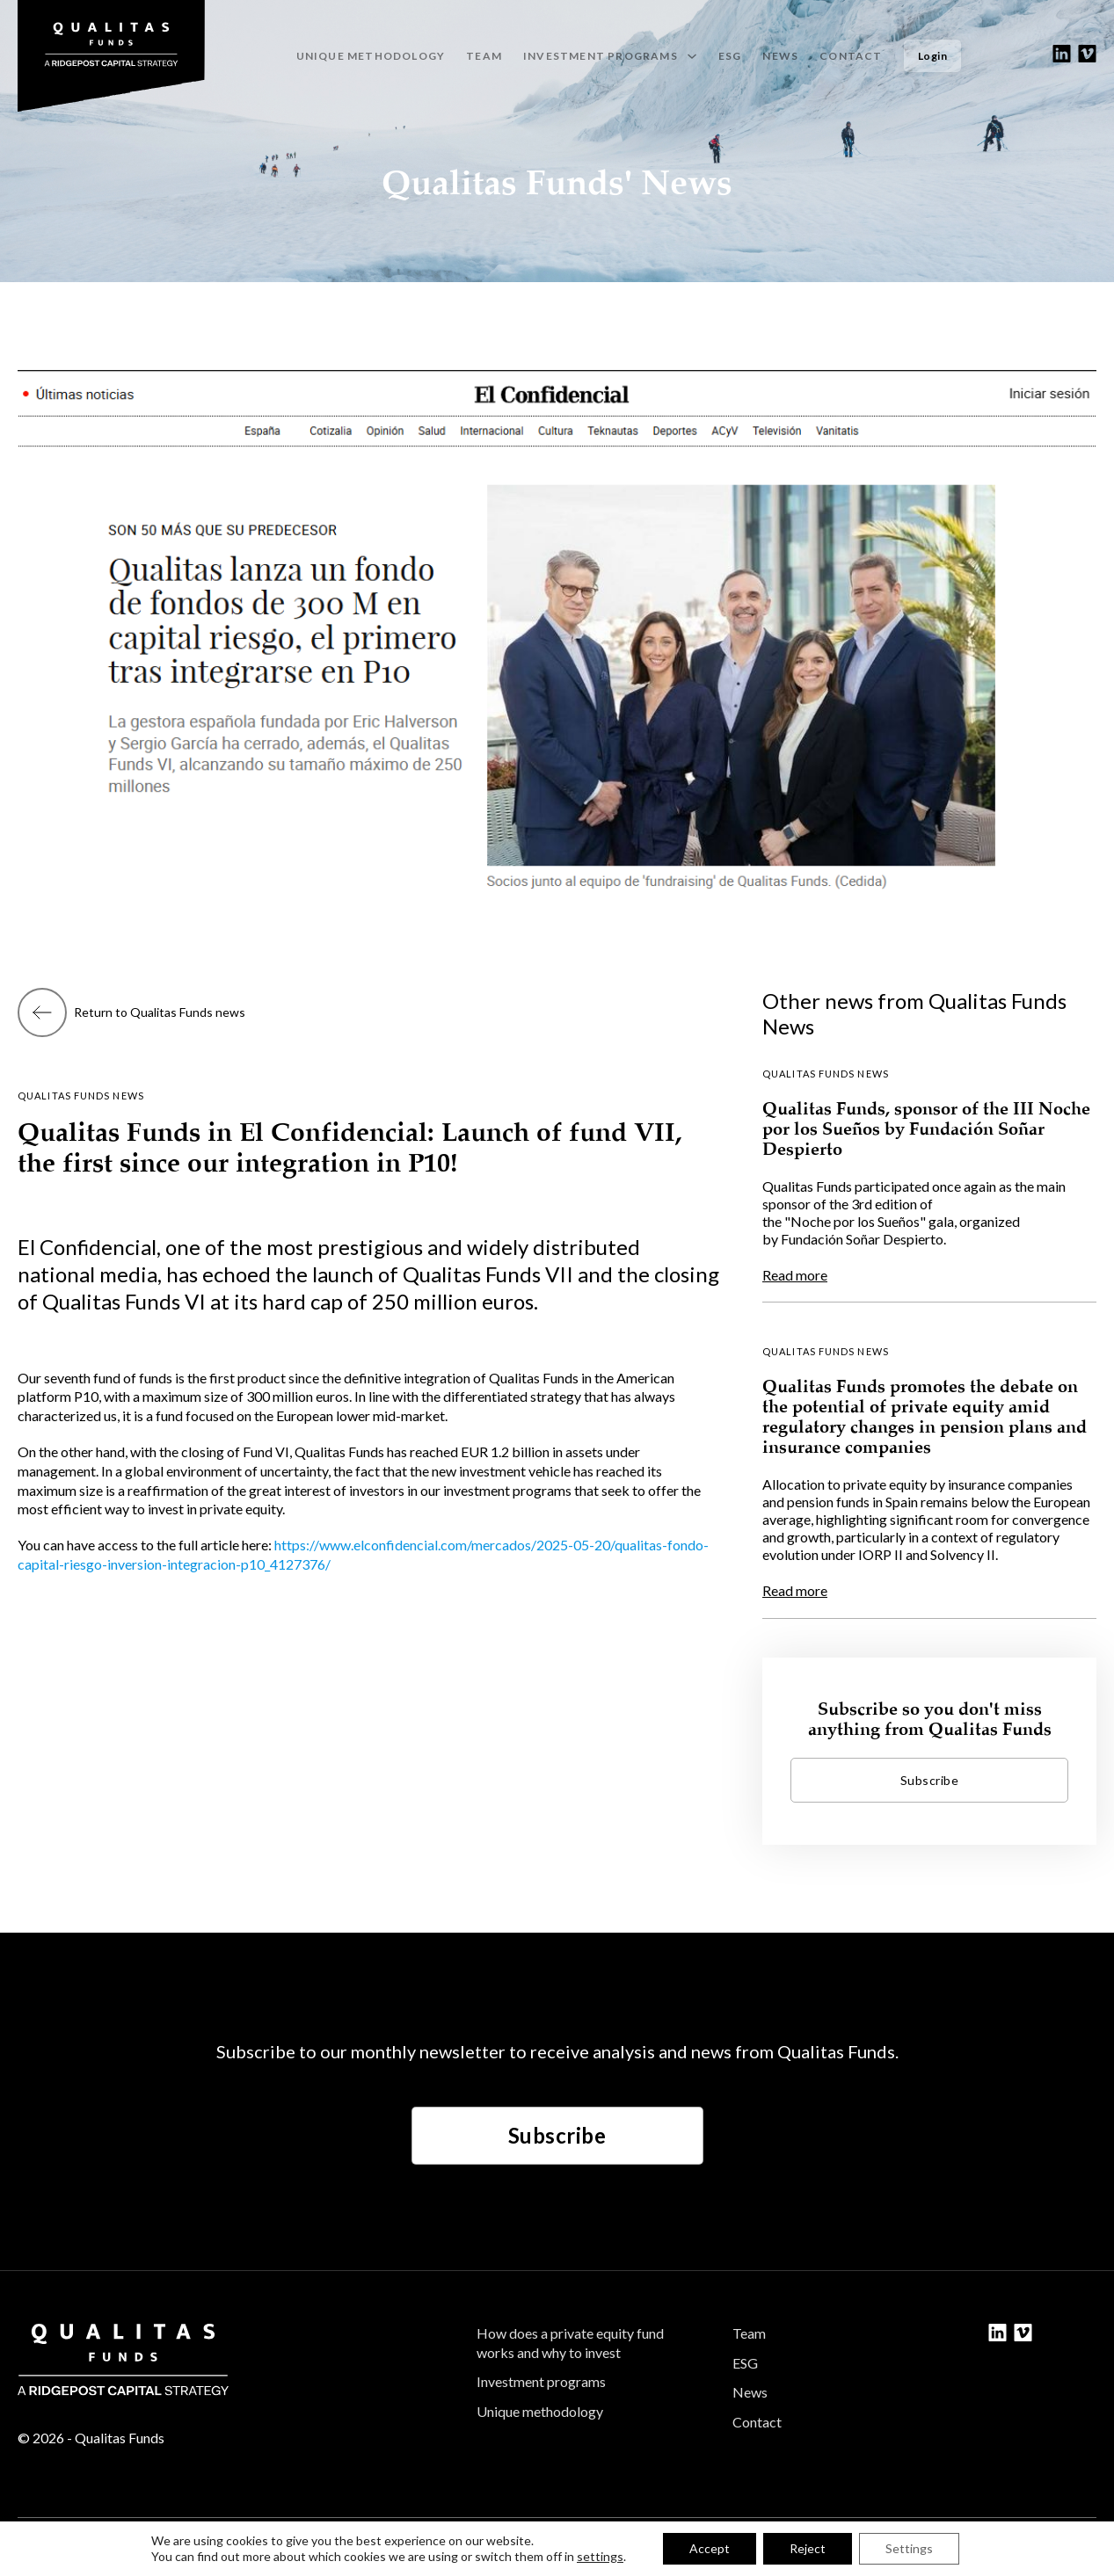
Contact (850, 55)
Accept (709, 2548)
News (780, 55)
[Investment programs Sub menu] (692, 56)
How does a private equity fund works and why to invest (570, 2343)
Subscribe (557, 2135)
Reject (808, 2548)
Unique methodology (371, 55)
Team (484, 55)
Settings (909, 2548)
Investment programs (541, 2381)
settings (600, 2556)
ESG (730, 55)
